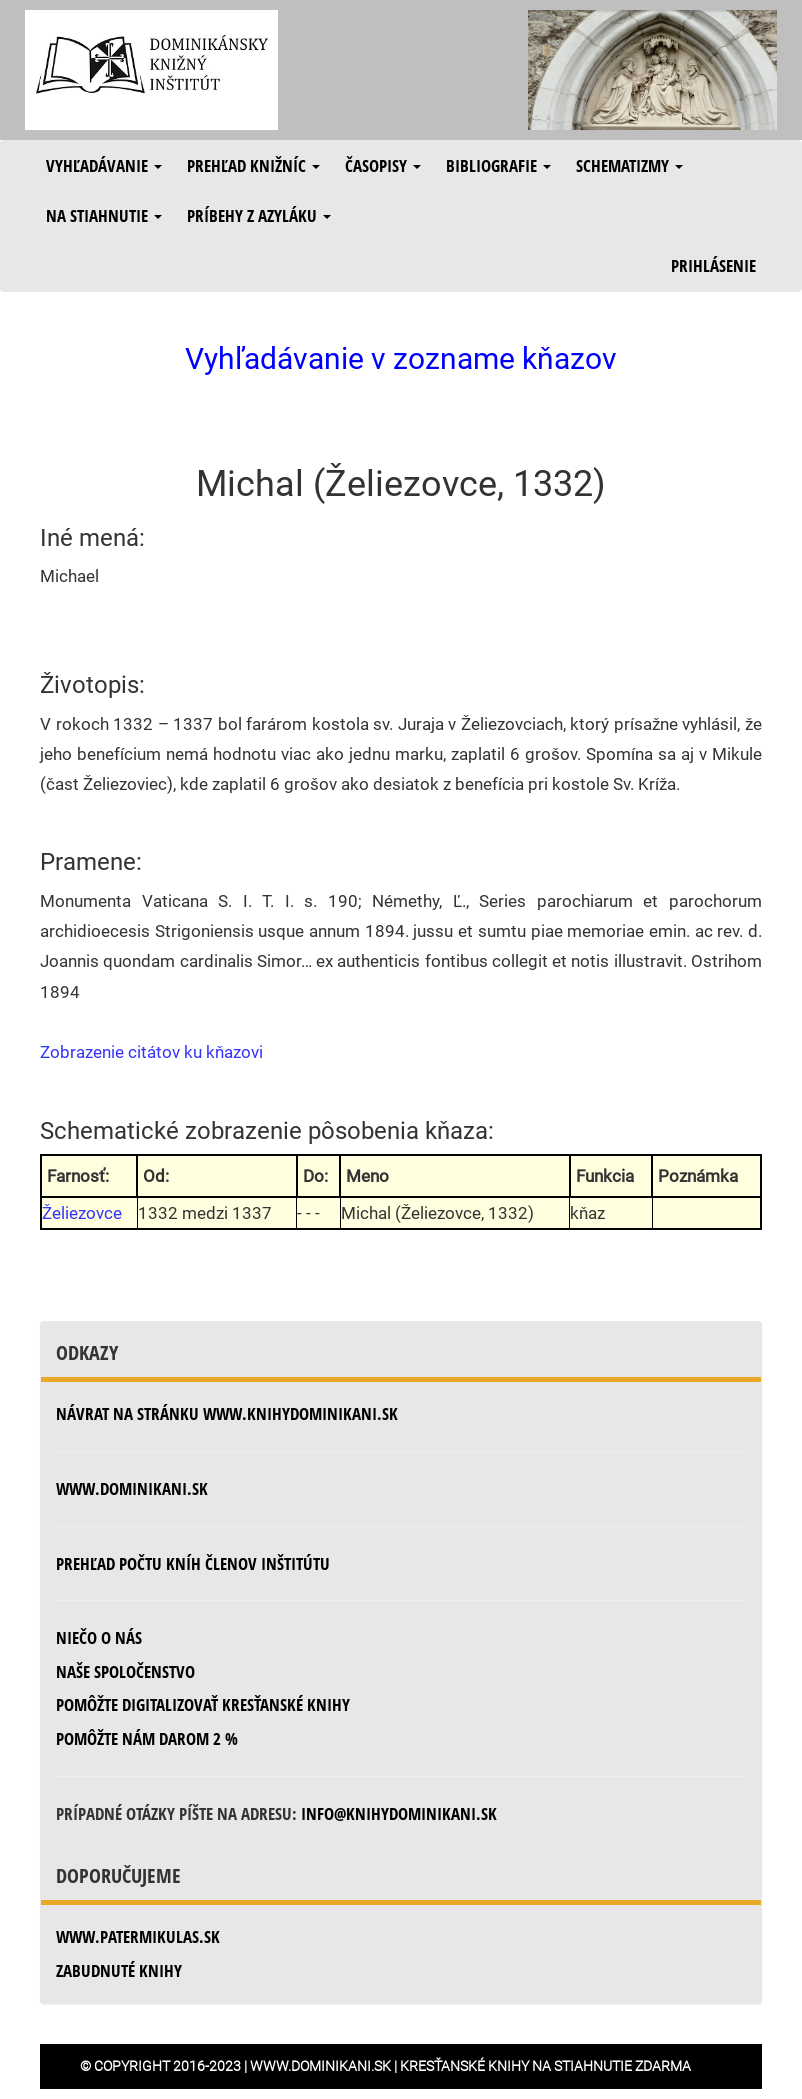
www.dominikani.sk (132, 1488)
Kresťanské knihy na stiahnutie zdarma (545, 2066)
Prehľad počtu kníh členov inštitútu (193, 1563)
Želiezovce (82, 1213)
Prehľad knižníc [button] (253, 165)
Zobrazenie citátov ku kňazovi (151, 1052)
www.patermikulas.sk (138, 1936)
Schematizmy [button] (629, 165)
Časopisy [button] (383, 165)
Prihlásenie (713, 265)
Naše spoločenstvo (125, 1671)
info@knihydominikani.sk (399, 1813)
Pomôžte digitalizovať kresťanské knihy (203, 1704)
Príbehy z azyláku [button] (259, 215)
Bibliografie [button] (498, 165)
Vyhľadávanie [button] (104, 165)
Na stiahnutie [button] (104, 215)
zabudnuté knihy (119, 1970)
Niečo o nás (99, 1637)
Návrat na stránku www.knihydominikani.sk (227, 1413)
